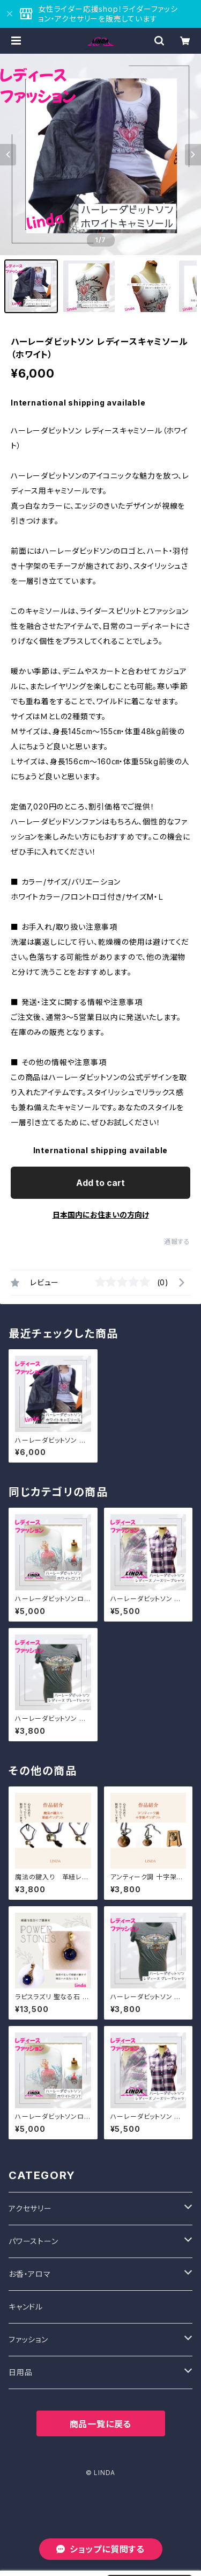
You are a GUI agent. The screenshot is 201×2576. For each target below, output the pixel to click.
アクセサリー (30, 2208)
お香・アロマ (30, 2273)
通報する (177, 1242)
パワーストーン (33, 2241)
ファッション (28, 2339)
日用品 (20, 2372)
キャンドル (26, 2306)
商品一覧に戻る (101, 2424)
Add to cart (100, 1182)
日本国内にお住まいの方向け (101, 1214)
